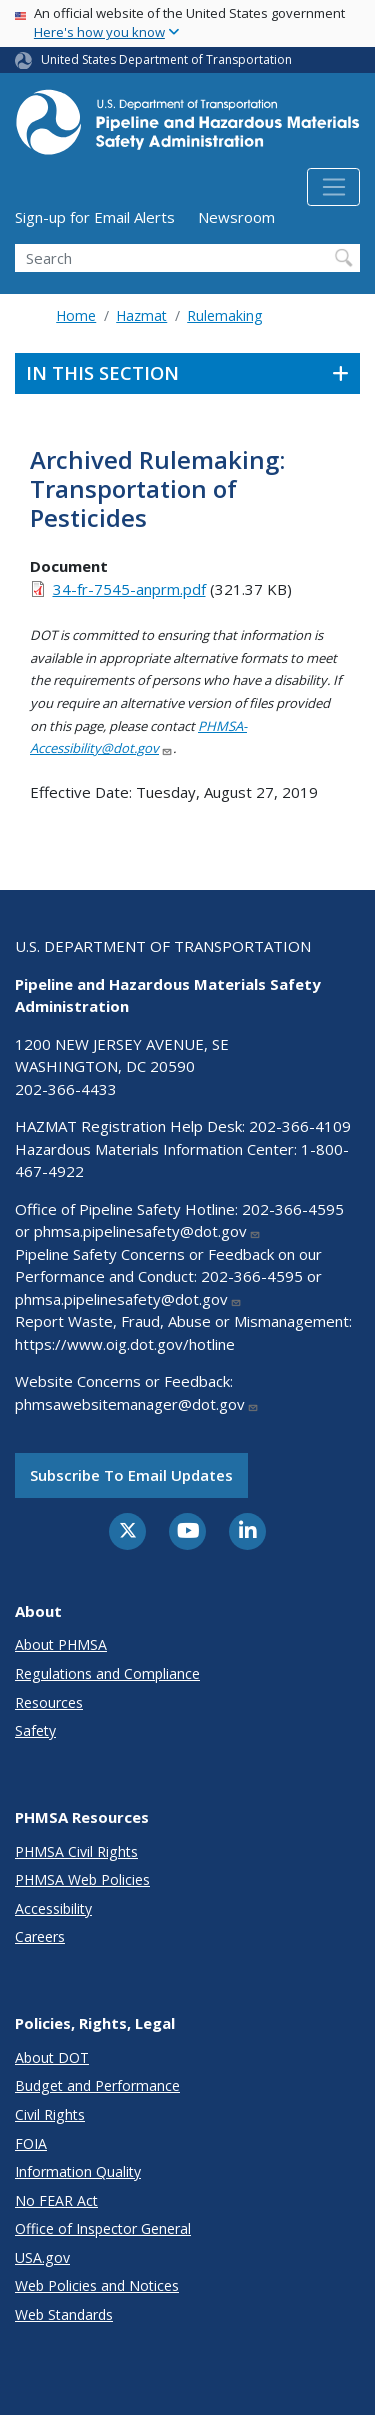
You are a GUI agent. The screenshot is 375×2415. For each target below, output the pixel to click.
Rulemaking (224, 315)
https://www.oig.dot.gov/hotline (125, 1344)
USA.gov (42, 2257)
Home (76, 315)
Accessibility (53, 1908)
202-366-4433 (66, 1089)
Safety (35, 1730)
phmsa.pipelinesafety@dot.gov (147, 1231)
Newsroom (236, 217)
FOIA (31, 2143)
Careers (40, 1936)
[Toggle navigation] (333, 187)
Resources (49, 1702)
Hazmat (141, 315)
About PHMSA (61, 1644)
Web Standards (64, 2314)
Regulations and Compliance (107, 1673)
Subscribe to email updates (131, 1475)
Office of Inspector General (103, 2228)
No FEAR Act (56, 2200)
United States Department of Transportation (166, 59)
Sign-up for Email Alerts (95, 217)
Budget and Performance (97, 2085)
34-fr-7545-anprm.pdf (129, 589)
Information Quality (78, 2171)
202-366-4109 (300, 1126)
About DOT (52, 2057)
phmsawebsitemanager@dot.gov (137, 1404)
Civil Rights (50, 2114)
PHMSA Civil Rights (76, 1851)
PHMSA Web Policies (82, 1879)
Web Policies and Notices (97, 2285)
